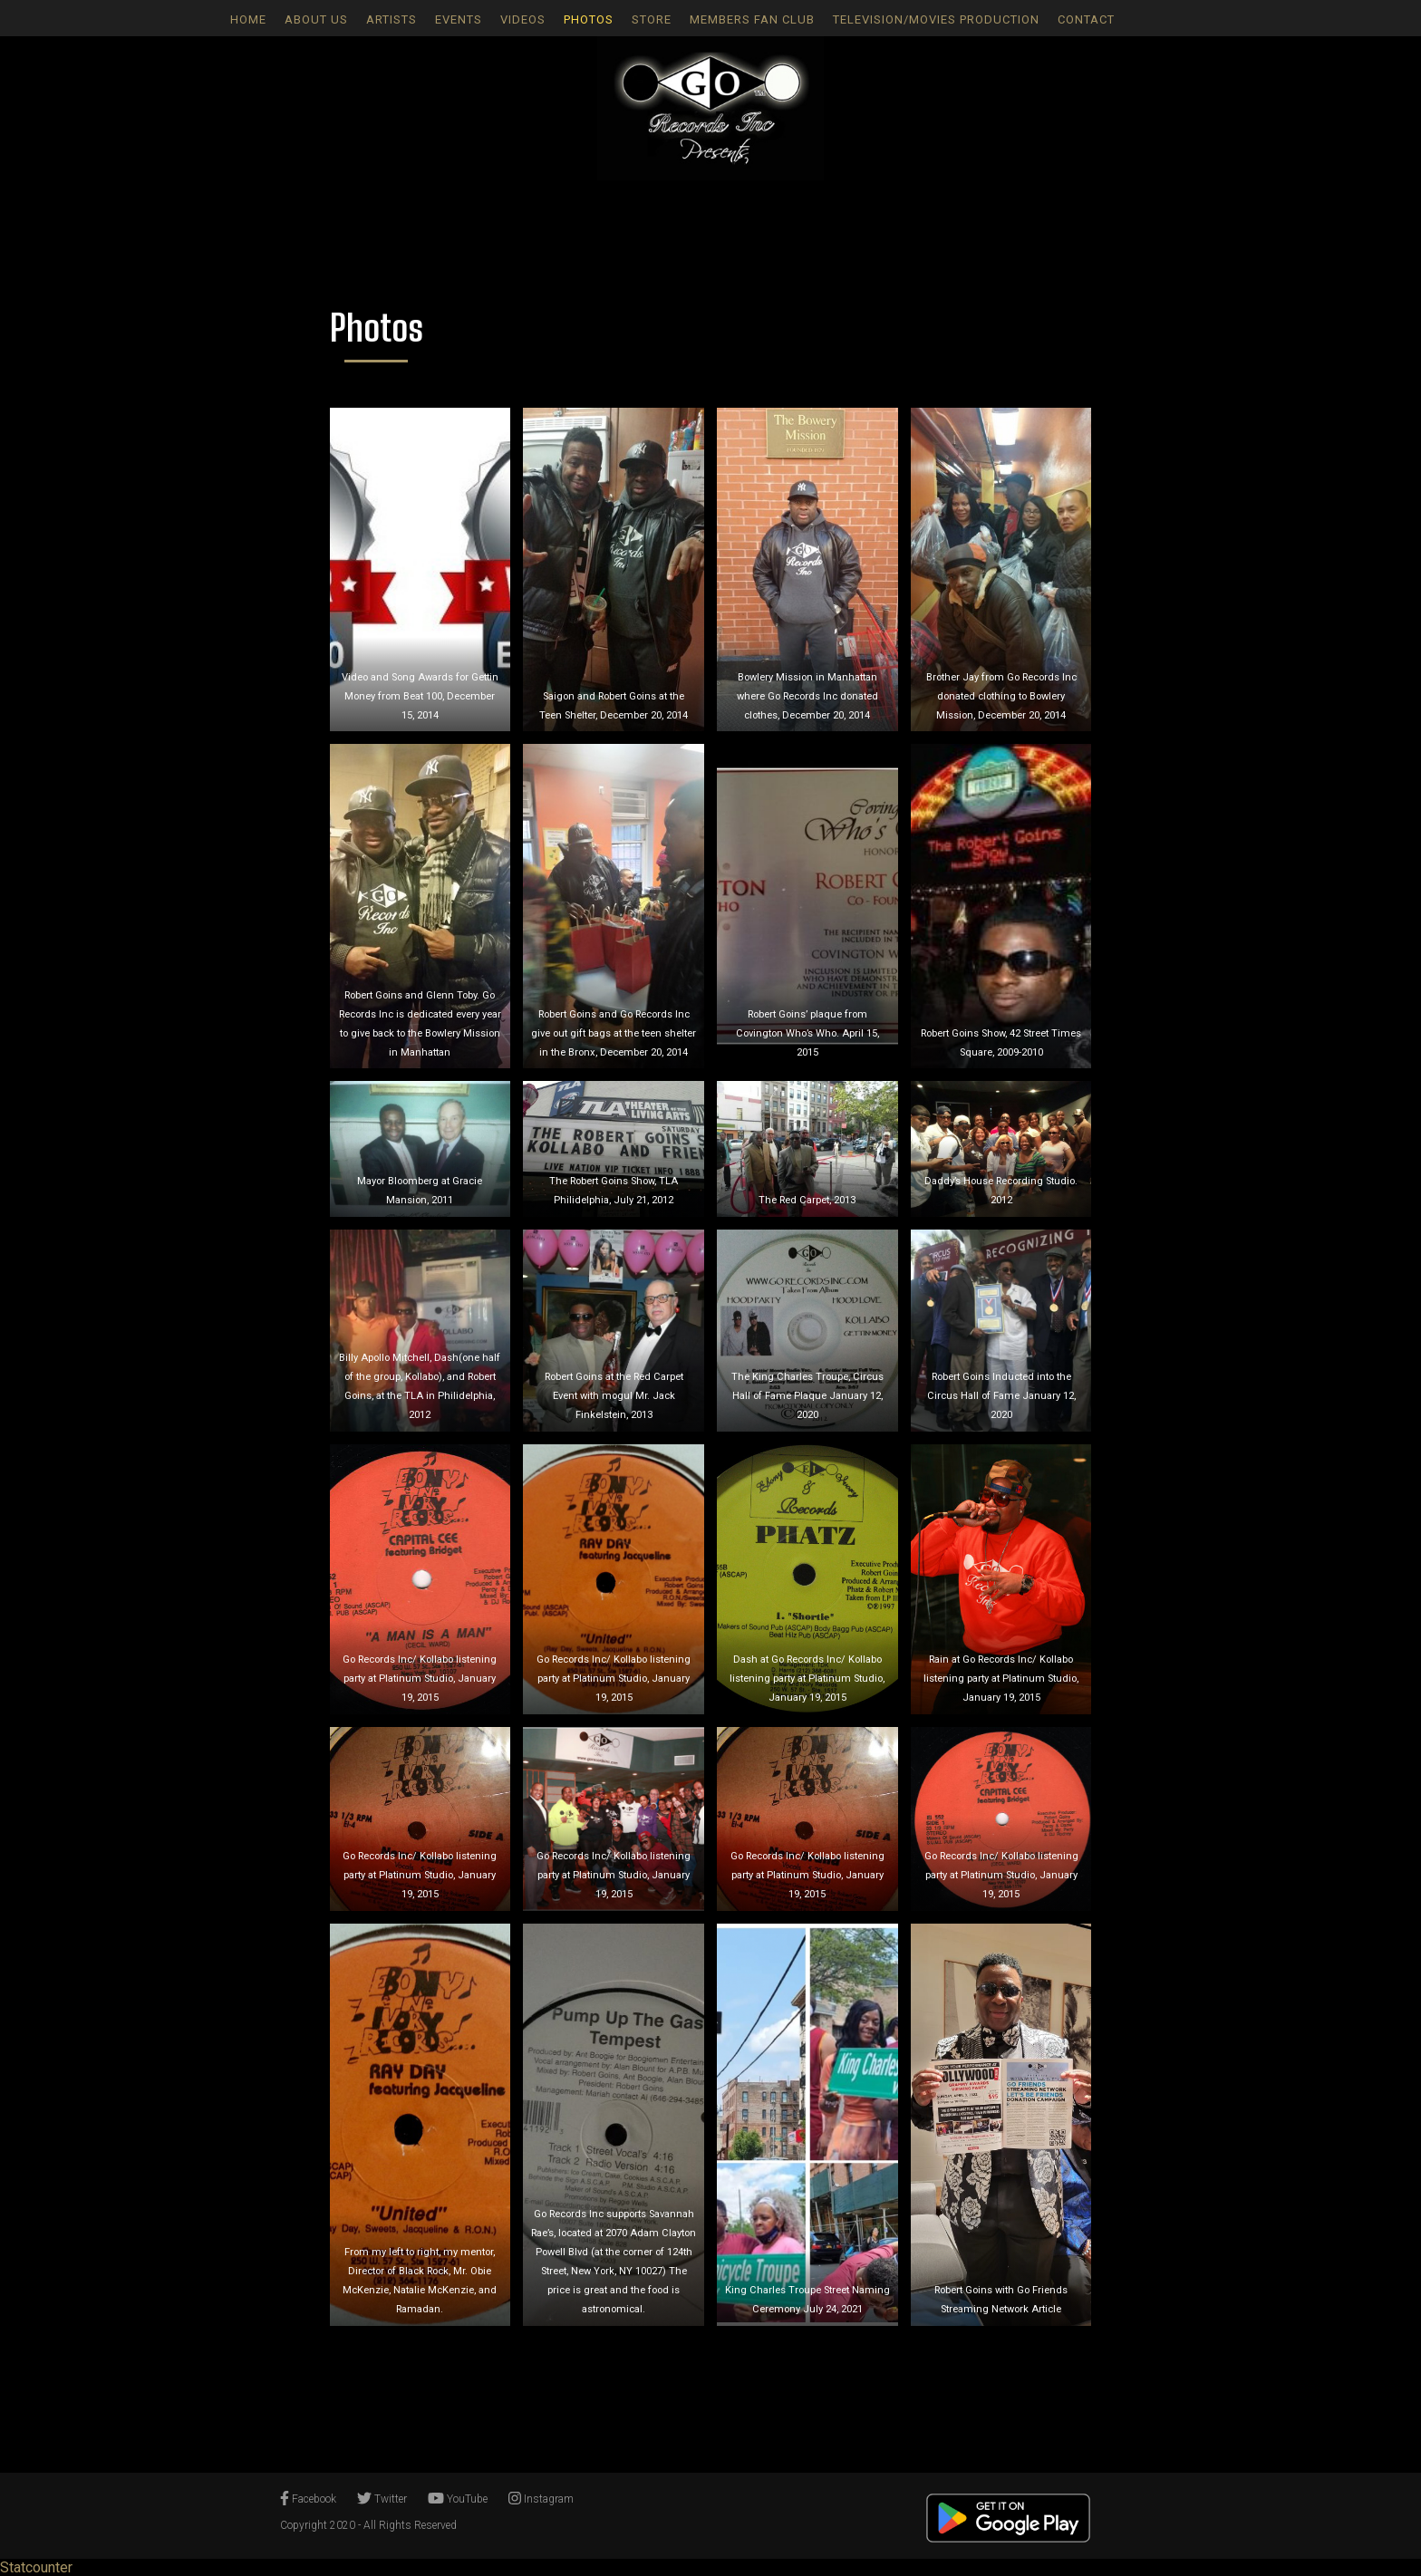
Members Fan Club (752, 19)
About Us (316, 19)
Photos (589, 19)
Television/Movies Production (936, 19)
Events (458, 19)
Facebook (308, 2499)
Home (248, 19)
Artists (391, 19)
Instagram (541, 2499)
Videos (523, 19)
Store (652, 19)
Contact (1086, 19)
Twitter (382, 2499)
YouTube (458, 2499)
